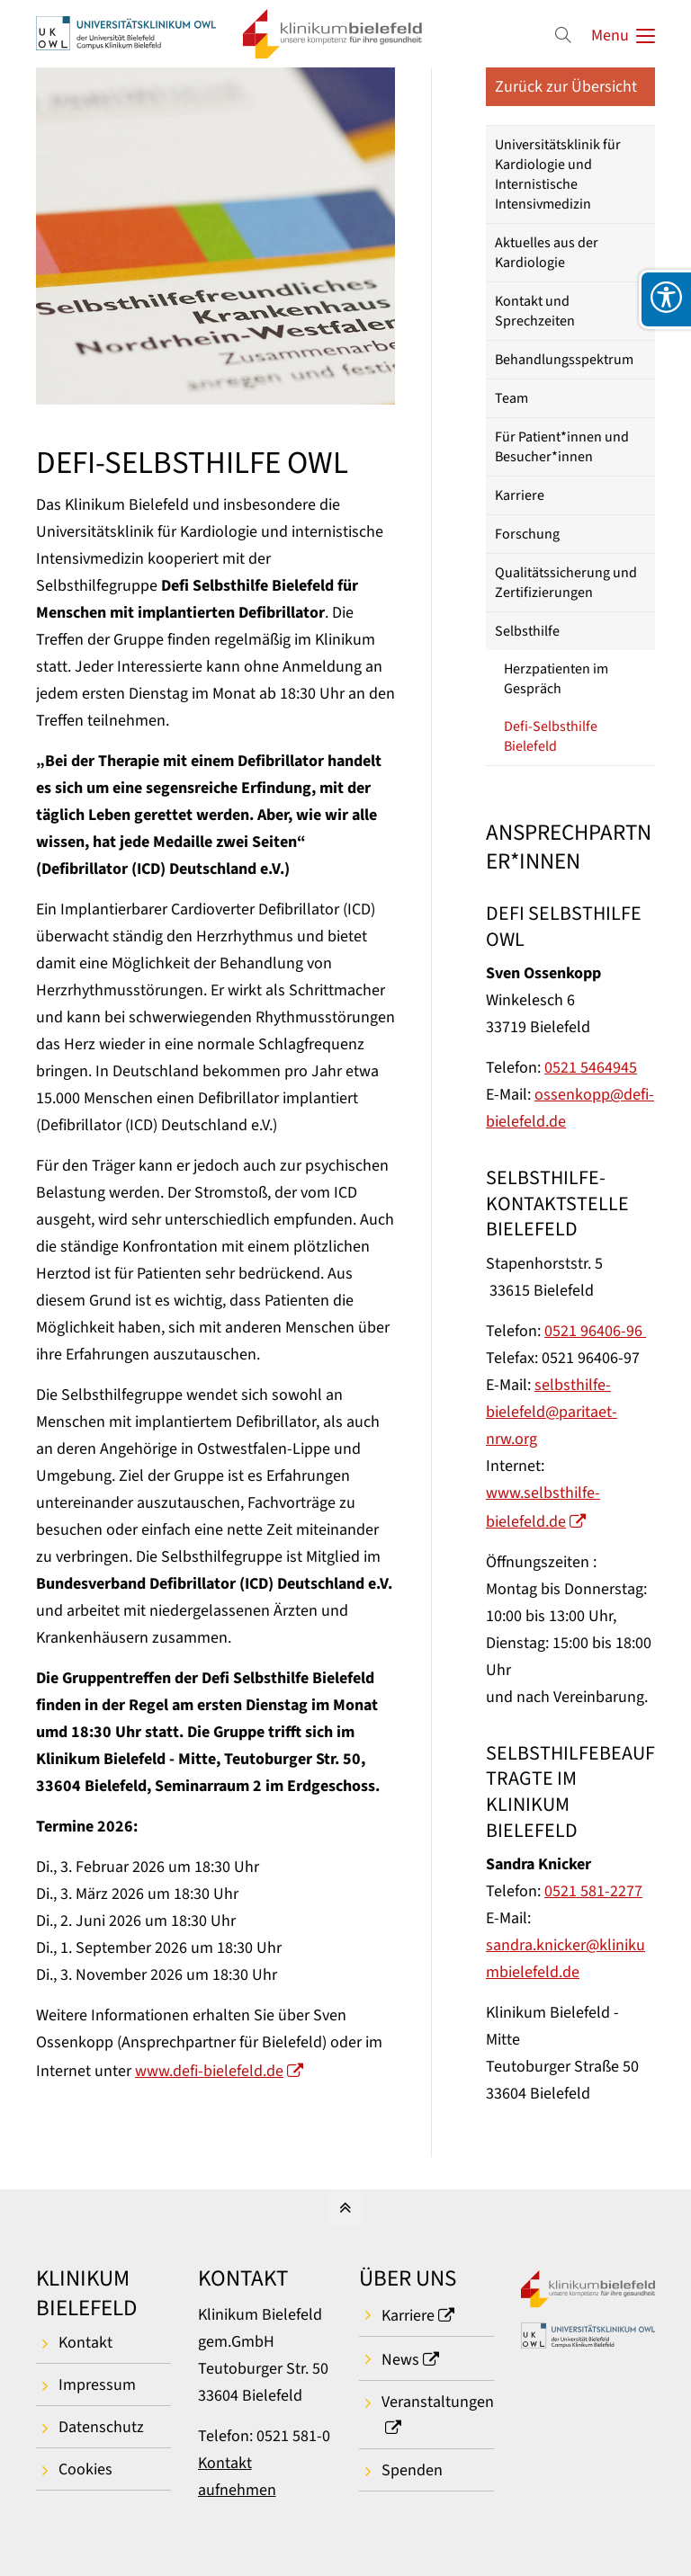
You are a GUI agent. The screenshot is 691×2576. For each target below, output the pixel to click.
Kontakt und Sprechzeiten (535, 311)
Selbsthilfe (527, 631)
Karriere (519, 495)
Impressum (97, 2385)
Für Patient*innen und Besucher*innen (562, 447)
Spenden (412, 2470)
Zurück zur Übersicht (566, 87)
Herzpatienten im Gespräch (556, 679)
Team (511, 398)
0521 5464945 (590, 1067)
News (400, 2360)
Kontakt (85, 2342)
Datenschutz (101, 2427)
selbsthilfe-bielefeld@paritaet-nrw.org (551, 1412)
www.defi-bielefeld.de (209, 2071)
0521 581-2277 (593, 1891)
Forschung (527, 534)
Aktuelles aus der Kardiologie (546, 252)
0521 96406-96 (595, 1331)
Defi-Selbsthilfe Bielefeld (550, 736)
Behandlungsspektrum (564, 360)
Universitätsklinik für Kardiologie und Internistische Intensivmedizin (558, 174)
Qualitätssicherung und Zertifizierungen (566, 582)
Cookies (85, 2469)
